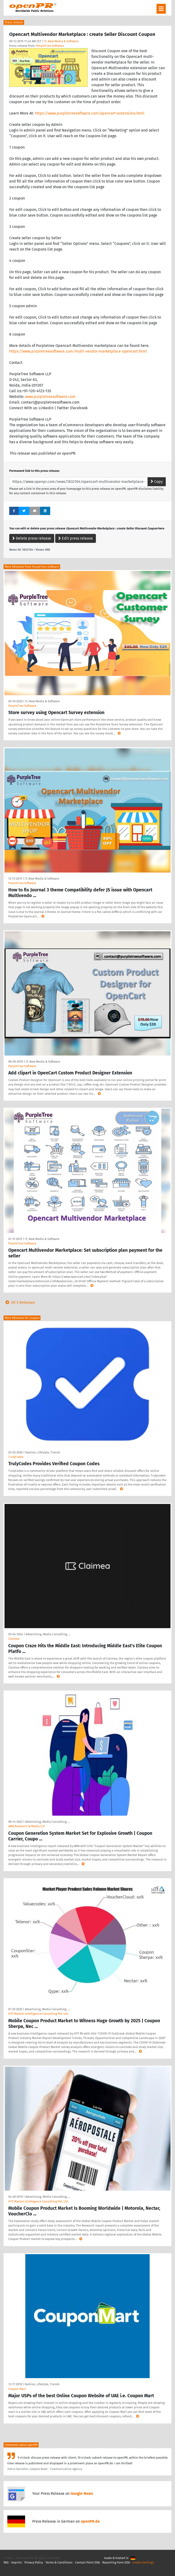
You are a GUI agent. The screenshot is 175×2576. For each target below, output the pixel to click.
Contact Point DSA (87, 2562)
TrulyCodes (15, 1457)
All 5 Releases (19, 1302)
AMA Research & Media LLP (26, 1826)
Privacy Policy (33, 2562)
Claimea (13, 1638)
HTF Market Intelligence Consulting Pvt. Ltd (38, 2013)
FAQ (6, 2562)
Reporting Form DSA (116, 2562)
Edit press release (75, 538)
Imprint (16, 2562)
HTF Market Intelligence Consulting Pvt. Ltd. (38, 2201)
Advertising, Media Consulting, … (48, 1634)
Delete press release (31, 538)
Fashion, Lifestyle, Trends (42, 1452)
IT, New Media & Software (61, 41)
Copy (157, 481)
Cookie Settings (143, 2562)
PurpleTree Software (50, 45)
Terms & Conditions (58, 2562)
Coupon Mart (17, 2389)
